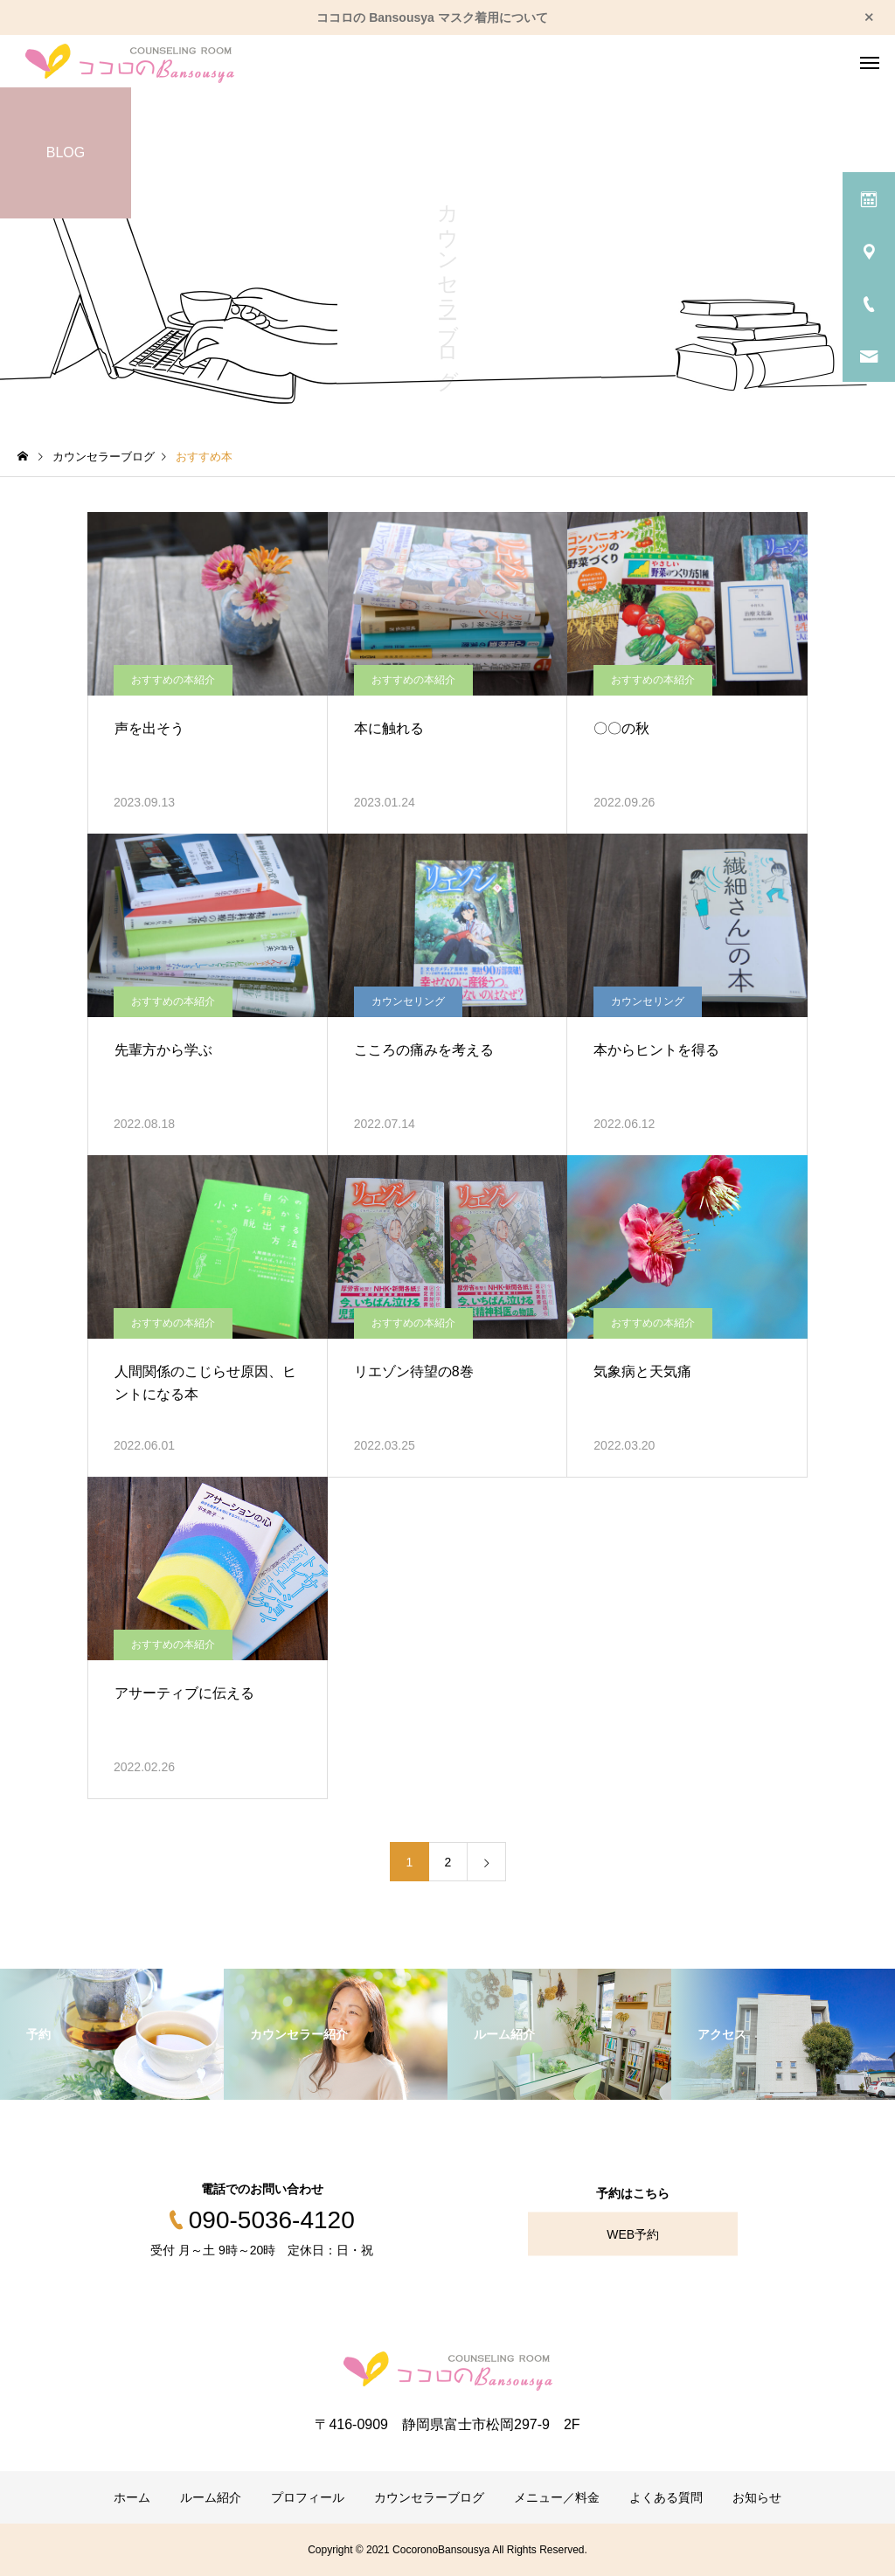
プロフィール (307, 2497)
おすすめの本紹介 (173, 680)
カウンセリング (408, 1001)
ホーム (132, 2497)
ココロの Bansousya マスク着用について (431, 17)
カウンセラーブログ (429, 2497)
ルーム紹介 (210, 2497)
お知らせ (756, 2497)
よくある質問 (666, 2497)
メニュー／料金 (557, 2497)
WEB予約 (633, 2234)
